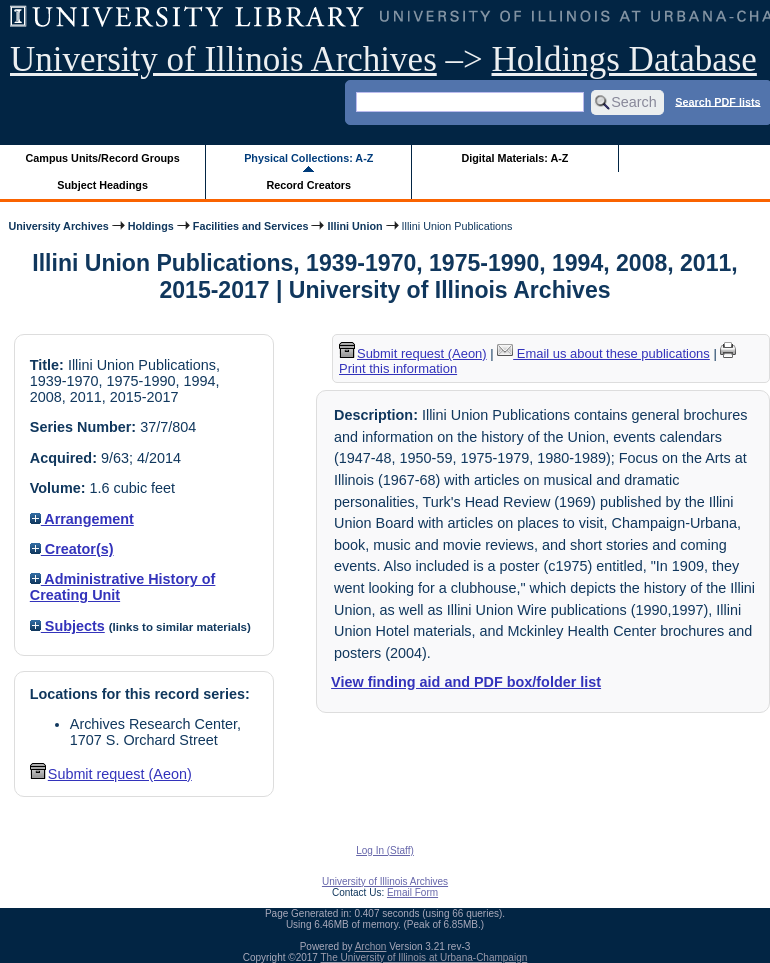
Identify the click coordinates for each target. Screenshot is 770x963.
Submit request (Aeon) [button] (111, 774)
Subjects (67, 626)
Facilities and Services (251, 226)
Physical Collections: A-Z (308, 158)
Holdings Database (624, 59)
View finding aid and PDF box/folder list (466, 682)
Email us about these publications (603, 353)
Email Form (412, 892)
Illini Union (354, 226)
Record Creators (308, 185)
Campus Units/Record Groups (103, 158)
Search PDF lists (717, 101)
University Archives (58, 226)
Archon (371, 946)
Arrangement (82, 519)
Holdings (151, 226)
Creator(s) (72, 549)
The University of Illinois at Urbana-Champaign (424, 957)
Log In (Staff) (385, 850)
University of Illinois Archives (223, 59)
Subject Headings (102, 185)
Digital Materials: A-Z (514, 158)
